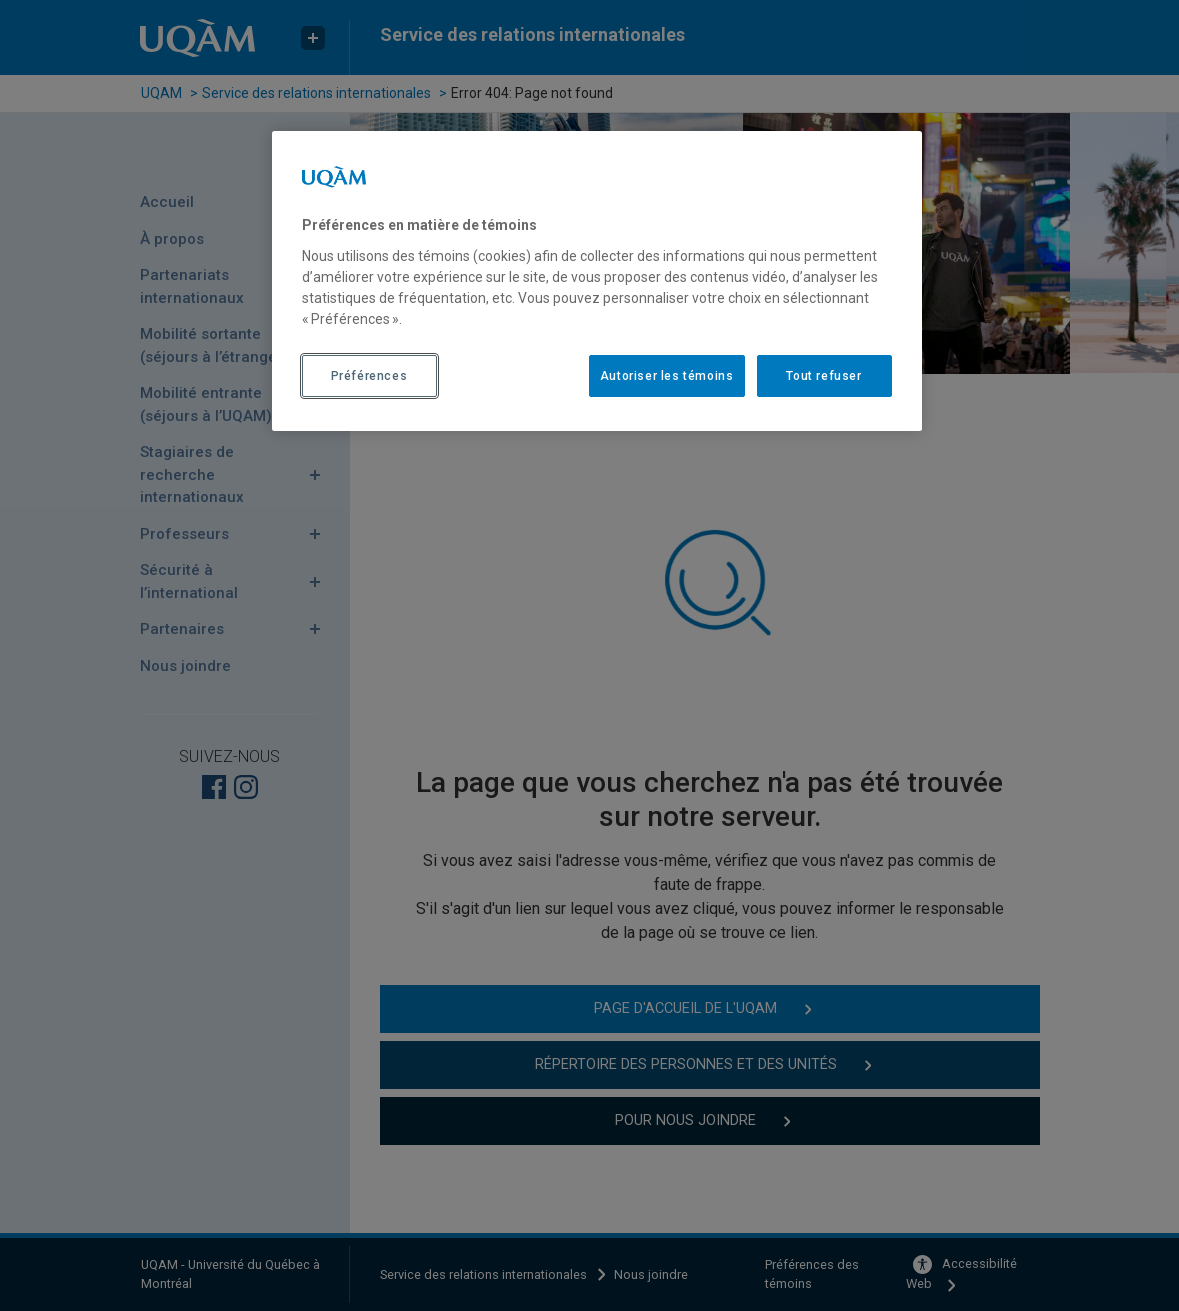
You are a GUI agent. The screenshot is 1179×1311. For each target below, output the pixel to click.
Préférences (369, 376)
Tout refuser (823, 376)
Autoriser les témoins (667, 376)
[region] (597, 281)
